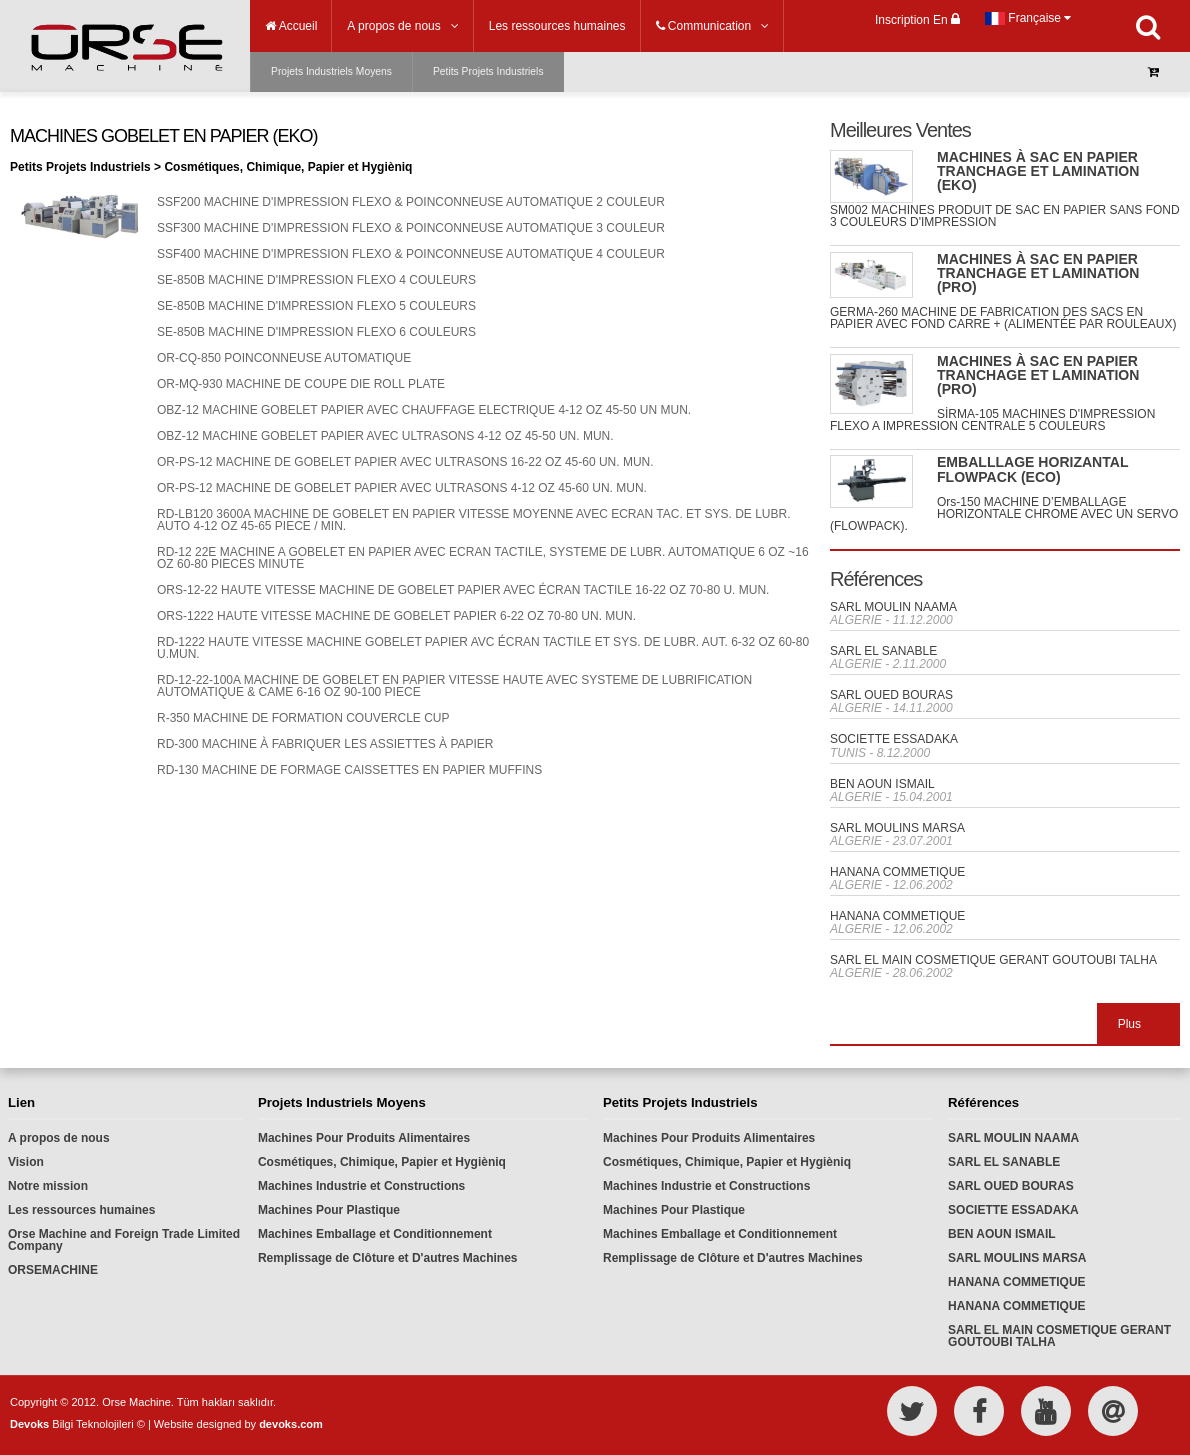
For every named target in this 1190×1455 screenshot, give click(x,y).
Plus (1129, 1024)
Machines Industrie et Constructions (361, 1186)
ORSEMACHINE (53, 1270)
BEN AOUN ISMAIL (882, 784)
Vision (26, 1162)
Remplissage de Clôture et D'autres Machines (388, 1258)
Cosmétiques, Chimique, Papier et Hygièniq (382, 1162)
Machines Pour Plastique (329, 1210)
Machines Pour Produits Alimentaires (364, 1138)
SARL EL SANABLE (883, 651)
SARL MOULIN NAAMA (893, 607)
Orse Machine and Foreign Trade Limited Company (124, 1240)
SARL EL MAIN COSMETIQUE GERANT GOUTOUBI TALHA (993, 960)
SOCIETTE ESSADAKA (894, 739)
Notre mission (48, 1186)
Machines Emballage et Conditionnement (375, 1234)
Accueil (291, 26)
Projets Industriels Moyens (331, 71)
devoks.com (291, 1424)
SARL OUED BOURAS (891, 695)
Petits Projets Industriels (488, 71)
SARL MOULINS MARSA (897, 828)
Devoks (29, 1424)
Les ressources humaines (81, 1210)
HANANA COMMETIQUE (897, 872)
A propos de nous (59, 1138)
